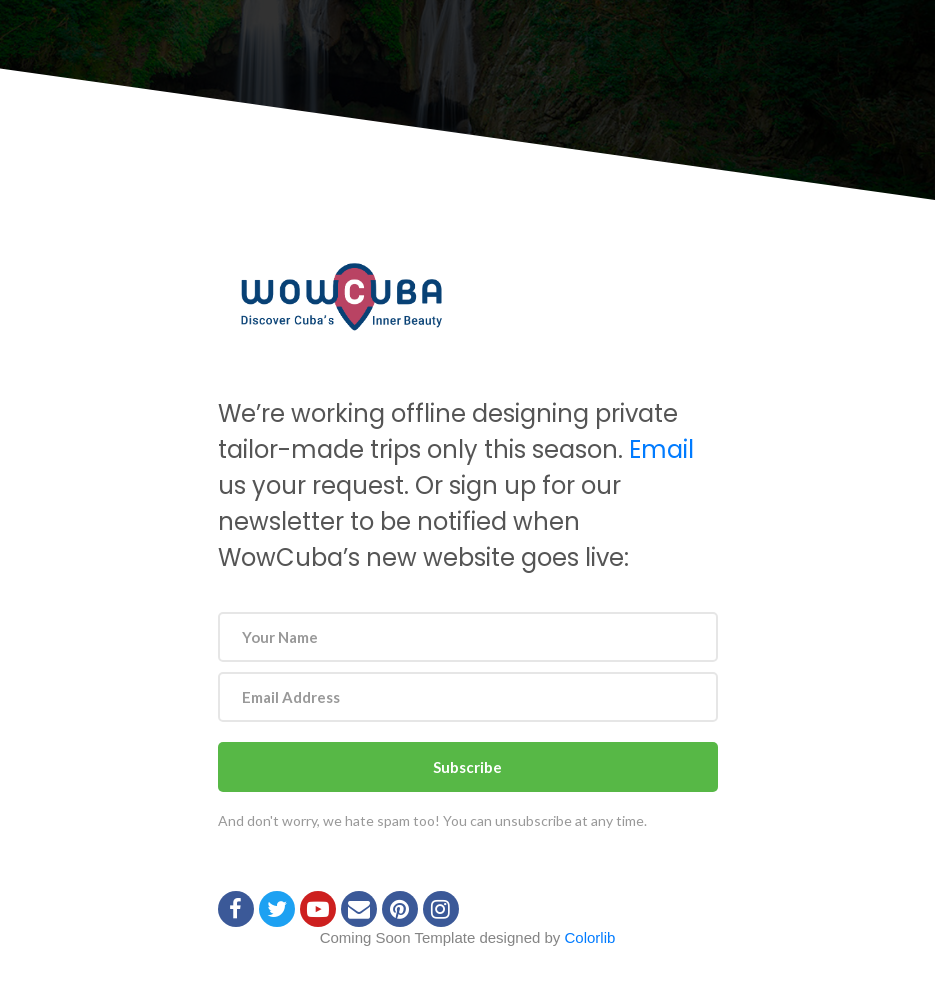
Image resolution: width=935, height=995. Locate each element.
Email (661, 449)
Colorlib (590, 937)
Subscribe (467, 767)
